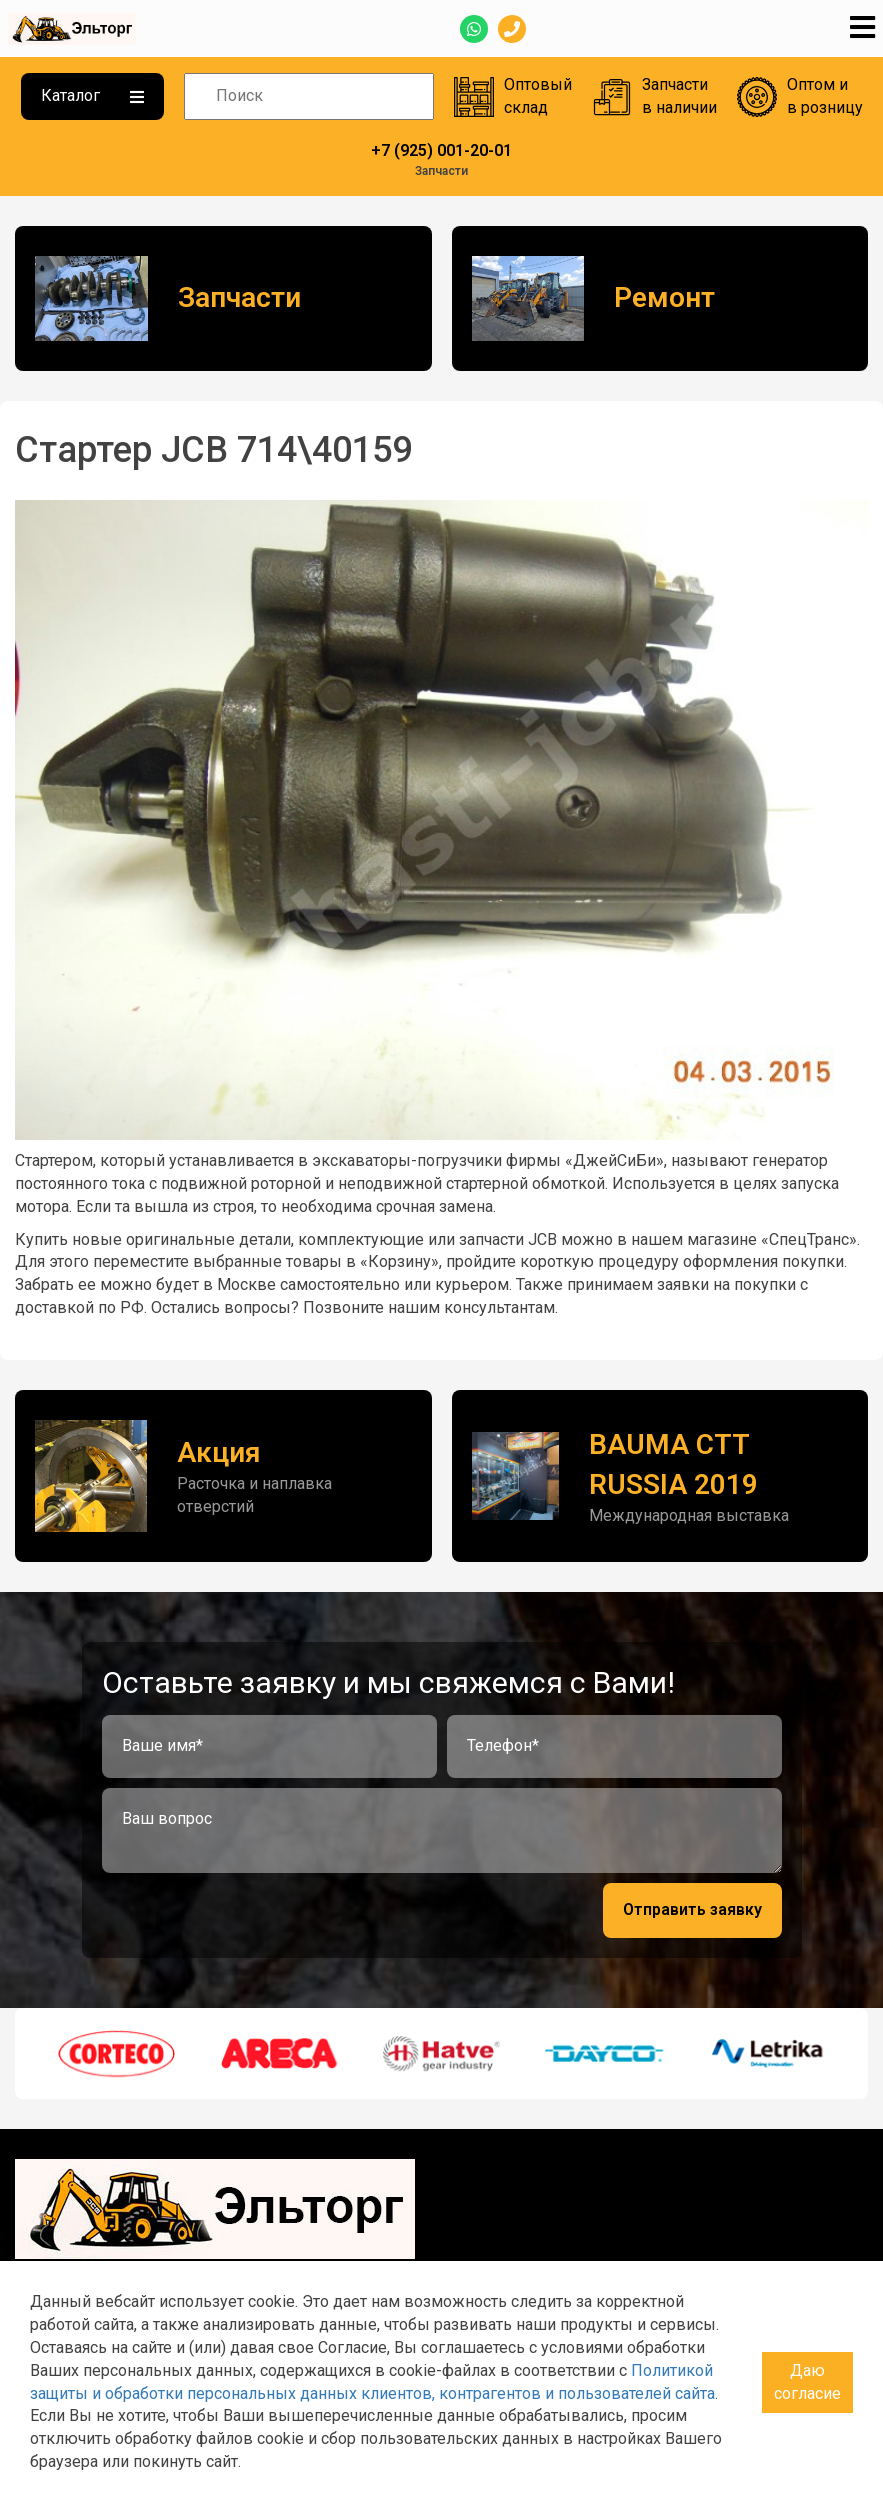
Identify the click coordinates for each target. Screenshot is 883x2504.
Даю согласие (807, 2382)
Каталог (92, 95)
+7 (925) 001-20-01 (441, 150)
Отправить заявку (692, 1909)
